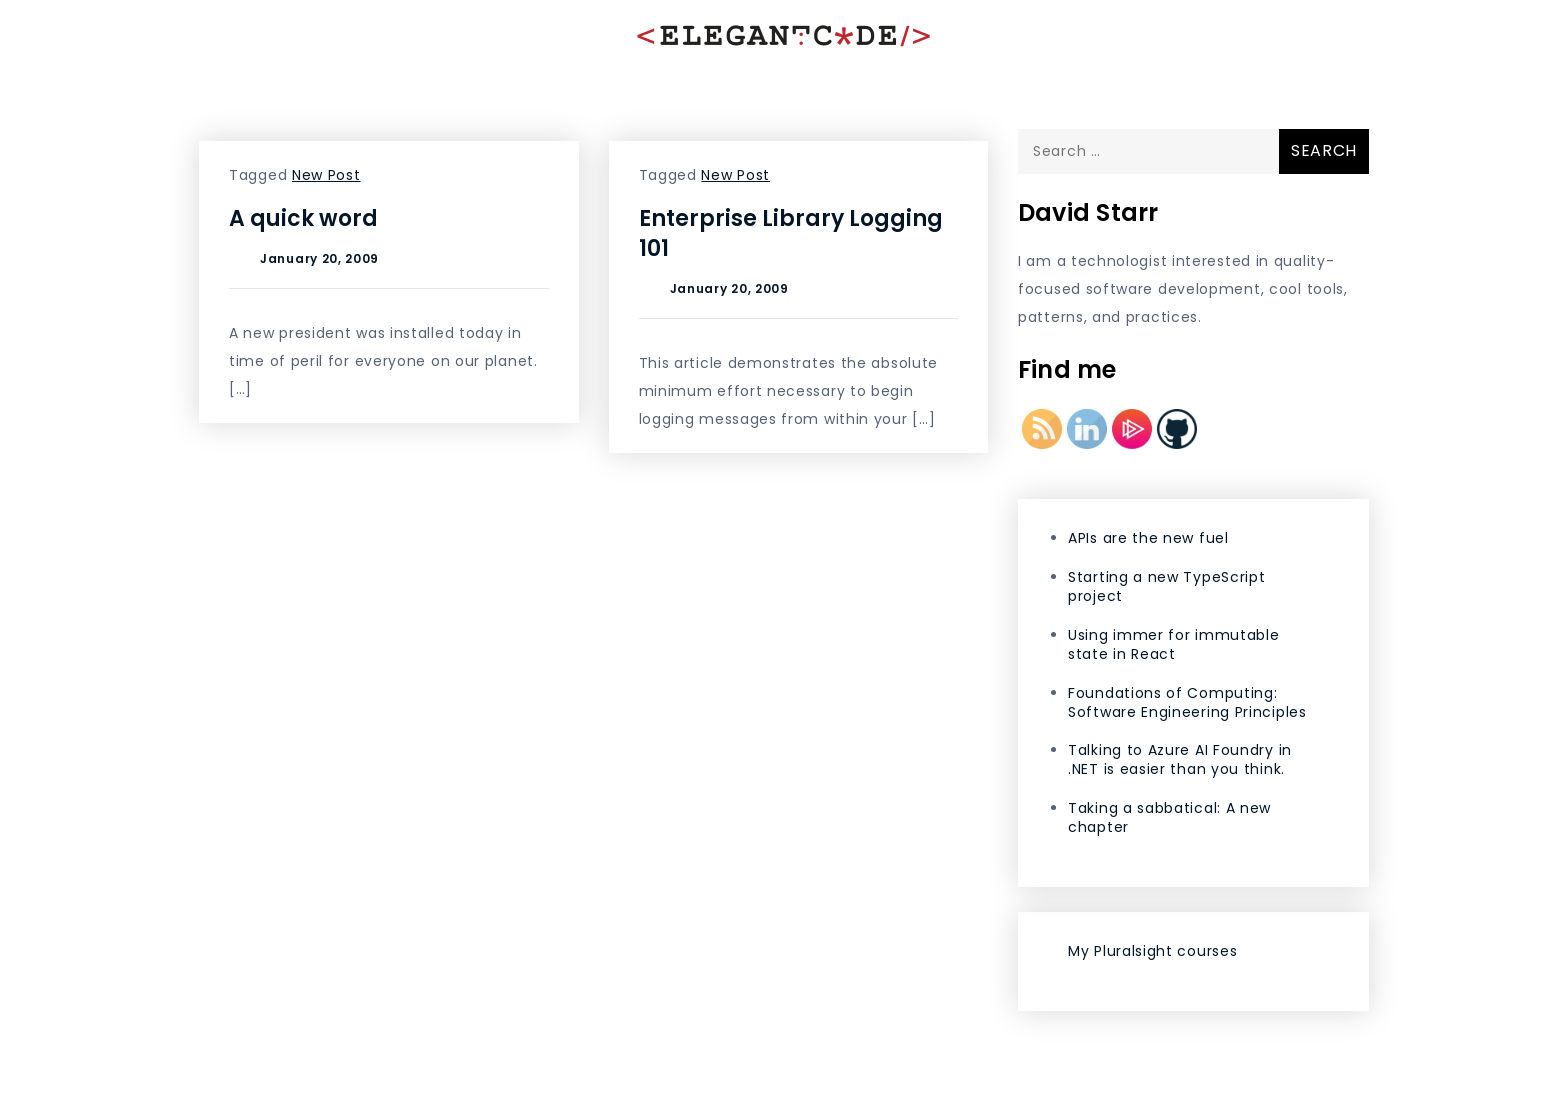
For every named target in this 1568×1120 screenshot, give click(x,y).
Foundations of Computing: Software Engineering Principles (1187, 702)
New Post (326, 175)
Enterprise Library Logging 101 (791, 233)
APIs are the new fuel (1148, 538)
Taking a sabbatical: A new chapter (1169, 817)
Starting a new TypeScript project (1167, 586)
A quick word (303, 218)
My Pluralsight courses (1152, 951)
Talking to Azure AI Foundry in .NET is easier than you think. (1180, 759)
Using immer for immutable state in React (1174, 644)
